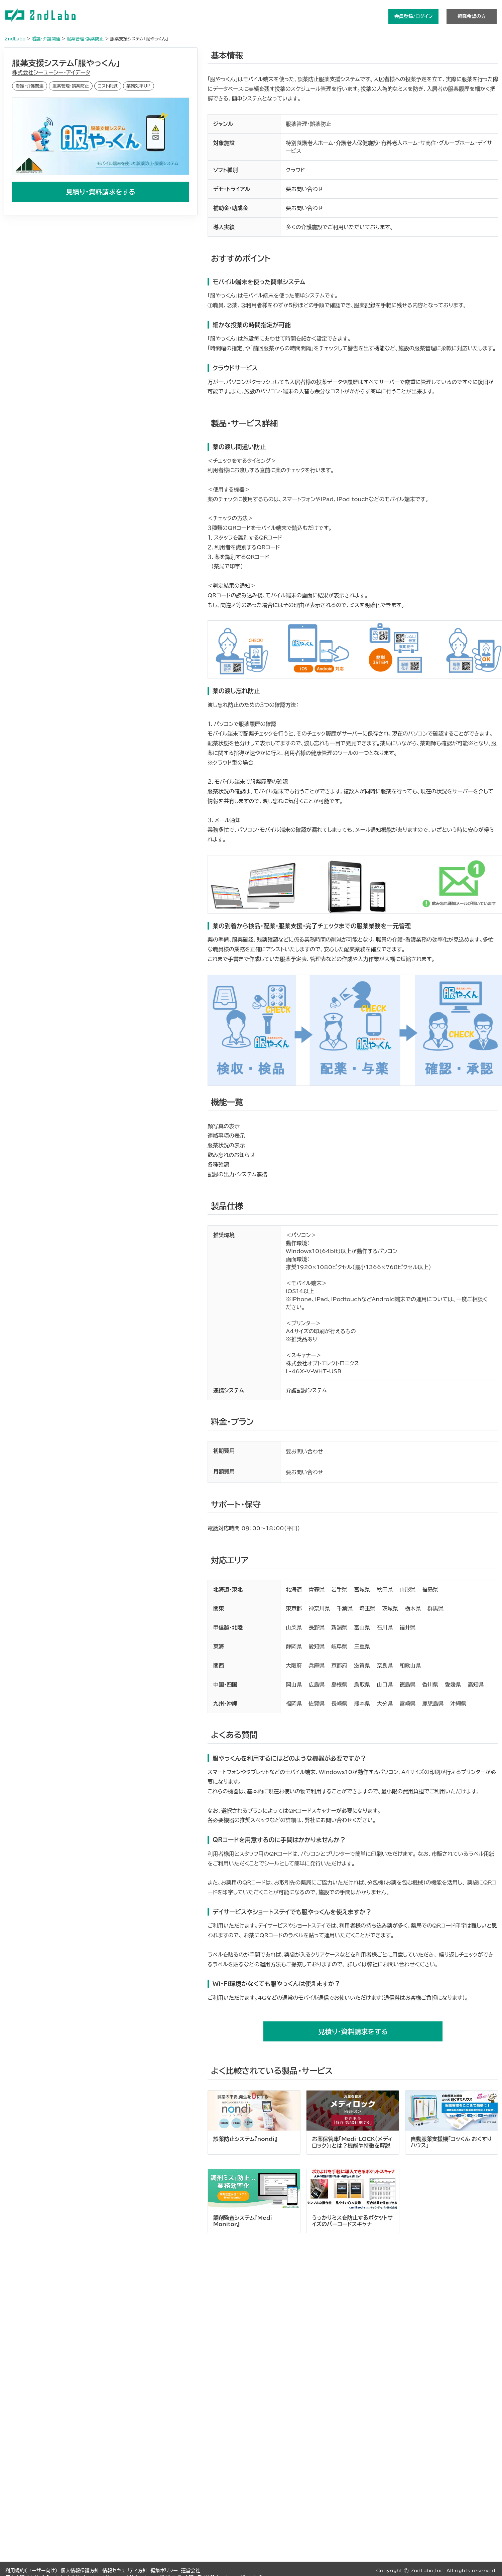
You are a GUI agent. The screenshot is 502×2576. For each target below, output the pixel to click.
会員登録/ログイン (413, 16)
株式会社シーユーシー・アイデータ (51, 72)
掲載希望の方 (472, 16)
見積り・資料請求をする (100, 191)
